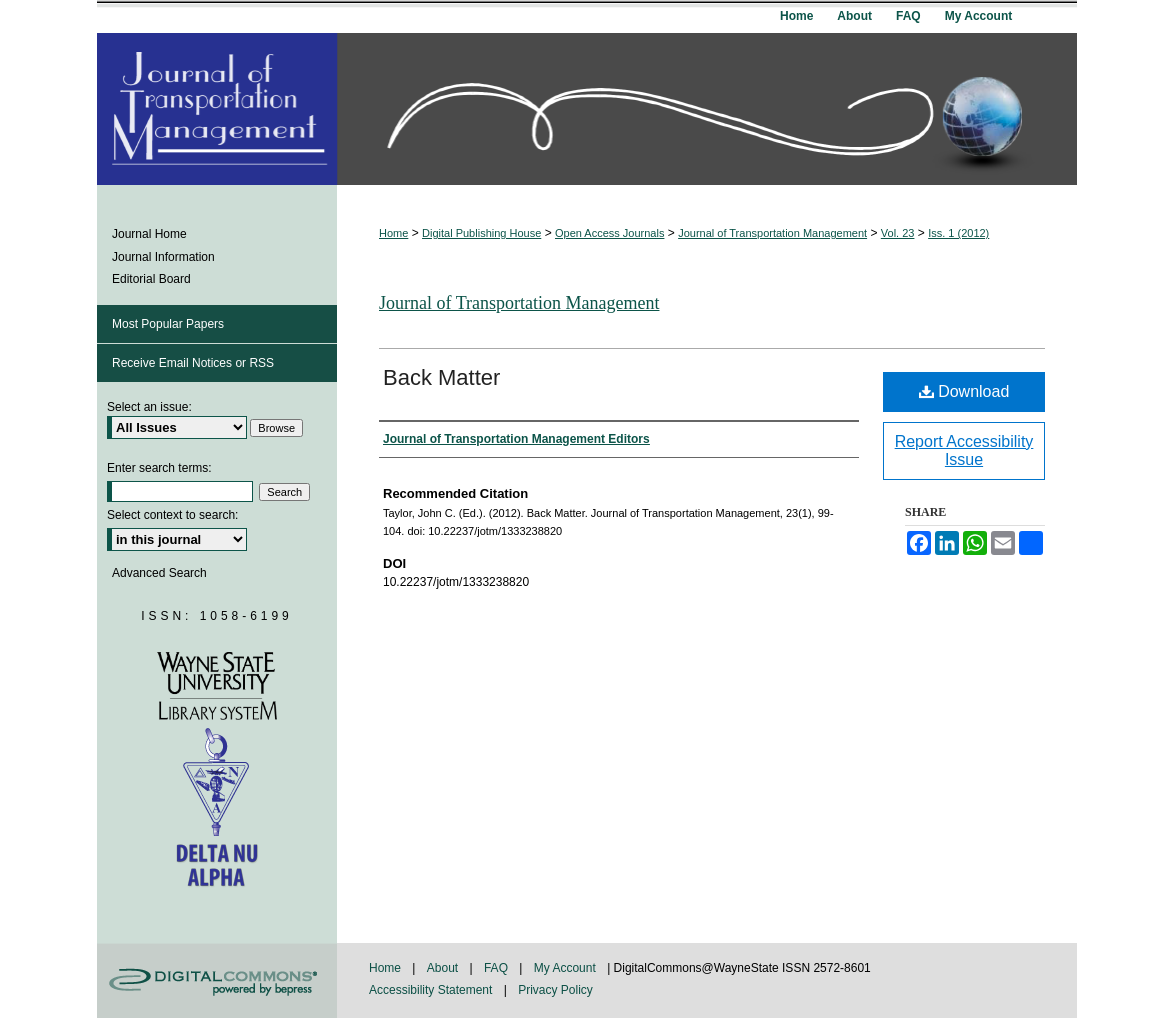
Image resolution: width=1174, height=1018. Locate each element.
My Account (566, 968)
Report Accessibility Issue (964, 450)
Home (393, 233)
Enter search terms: (159, 468)
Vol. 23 (898, 233)
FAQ (497, 968)
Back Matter (441, 377)
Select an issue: (149, 407)
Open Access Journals (609, 233)
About (444, 968)
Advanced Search (159, 573)
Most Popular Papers (168, 324)
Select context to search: (172, 515)
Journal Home (149, 234)
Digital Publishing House (481, 233)
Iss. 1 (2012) (958, 233)
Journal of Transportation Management (772, 233)
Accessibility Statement (432, 990)
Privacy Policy (555, 990)
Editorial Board (151, 279)
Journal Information (163, 257)
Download (964, 391)
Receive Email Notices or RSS (193, 363)
